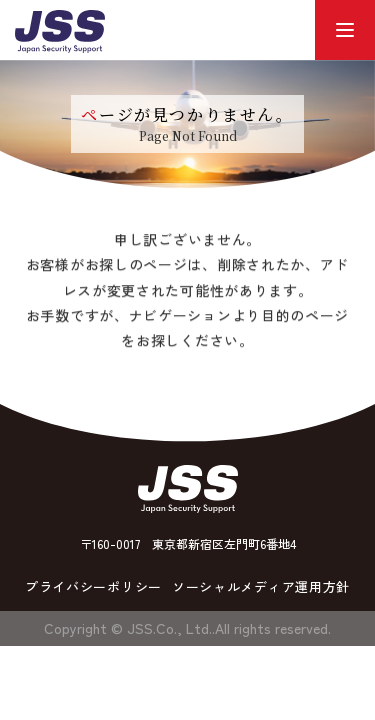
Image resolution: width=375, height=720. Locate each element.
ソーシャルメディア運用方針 (261, 586)
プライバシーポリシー (93, 586)
